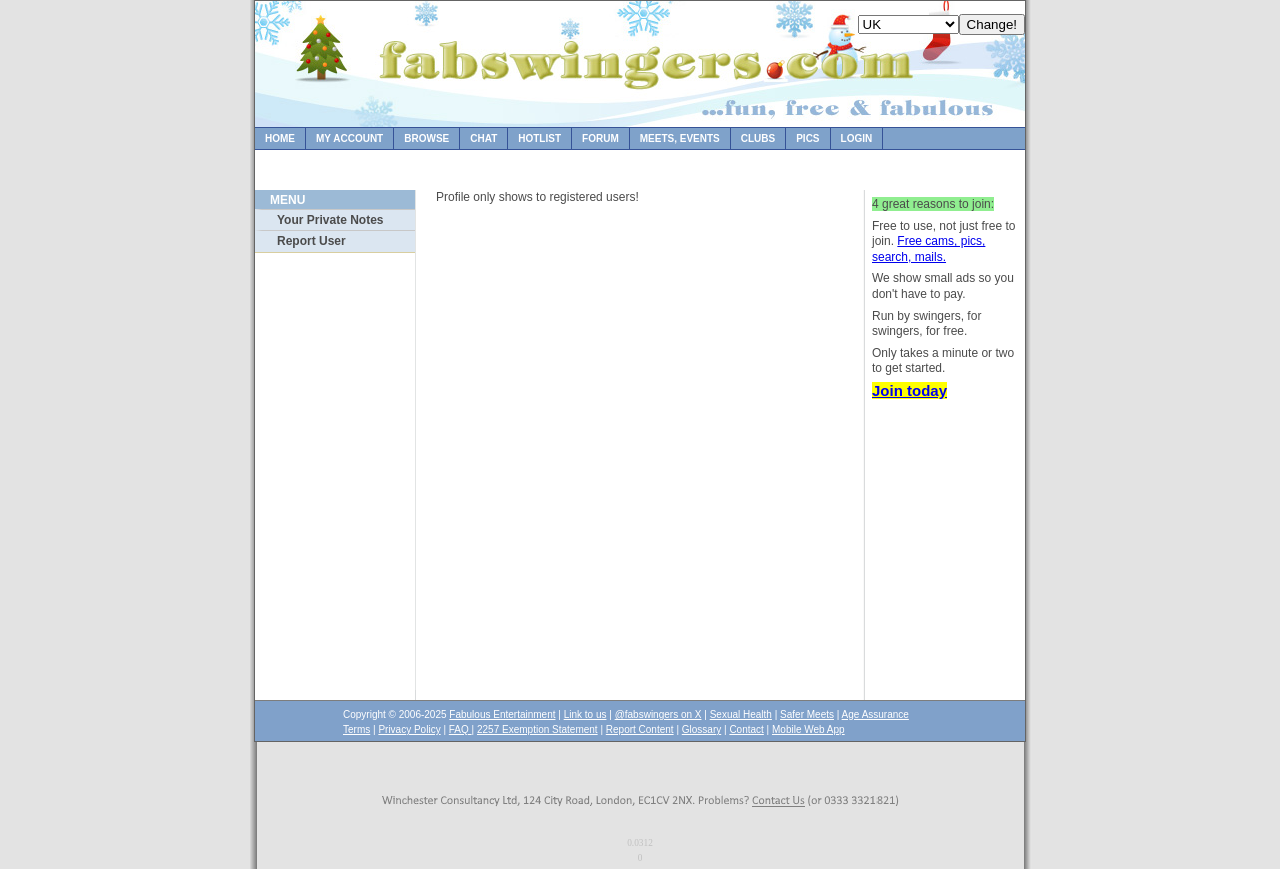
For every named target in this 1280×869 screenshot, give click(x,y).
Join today (909, 390)
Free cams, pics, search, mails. (928, 249)
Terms (356, 729)
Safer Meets (807, 714)
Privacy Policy (409, 729)
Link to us (585, 714)
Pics (807, 138)
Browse (426, 138)
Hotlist (539, 138)
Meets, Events (680, 138)
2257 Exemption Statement (537, 729)
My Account (349, 138)
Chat (483, 138)
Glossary (701, 729)
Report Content (640, 729)
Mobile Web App (808, 729)
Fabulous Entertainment (502, 714)
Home (280, 138)
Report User (311, 241)
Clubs (758, 138)
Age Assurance (875, 714)
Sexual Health (741, 714)
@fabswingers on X (658, 714)
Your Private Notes (330, 220)
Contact (746, 729)
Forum (600, 138)
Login (857, 138)
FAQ (460, 729)
